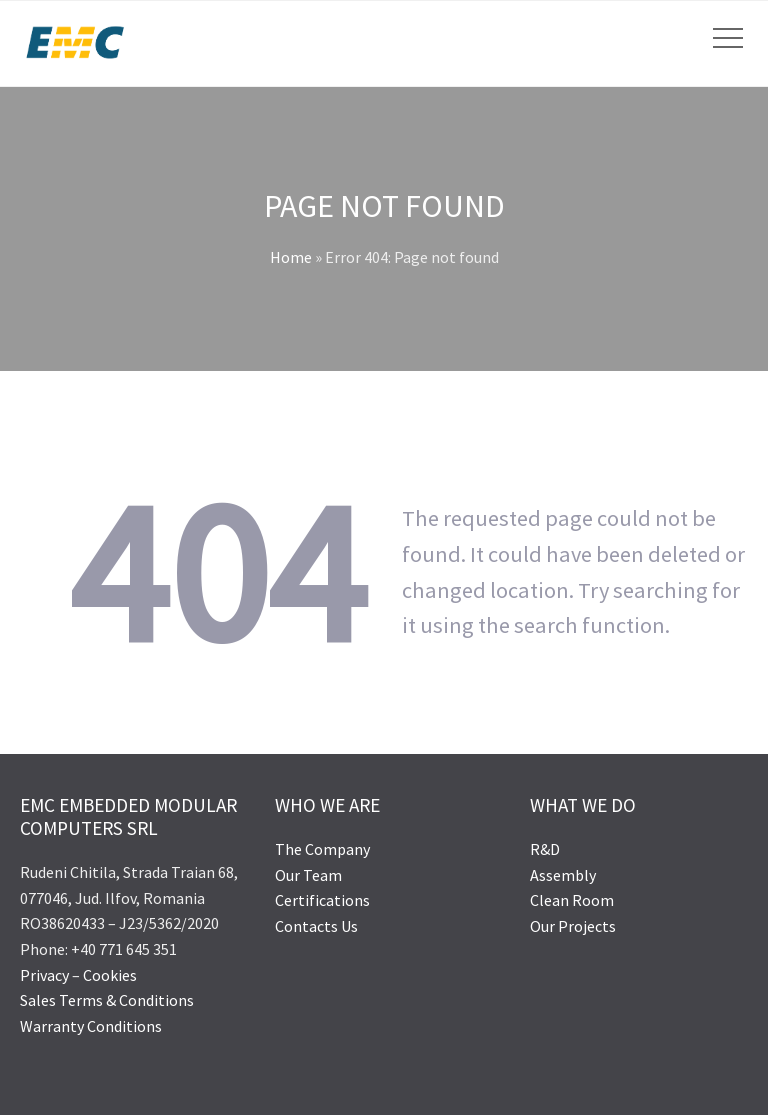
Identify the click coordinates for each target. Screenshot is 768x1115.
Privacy (46, 975)
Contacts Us (316, 926)
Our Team (308, 875)
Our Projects (573, 926)
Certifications (322, 900)
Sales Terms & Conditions (107, 1000)
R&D (545, 849)
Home (291, 257)
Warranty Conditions (91, 1026)
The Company (322, 849)
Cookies (110, 975)
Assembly (563, 875)
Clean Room (572, 900)
